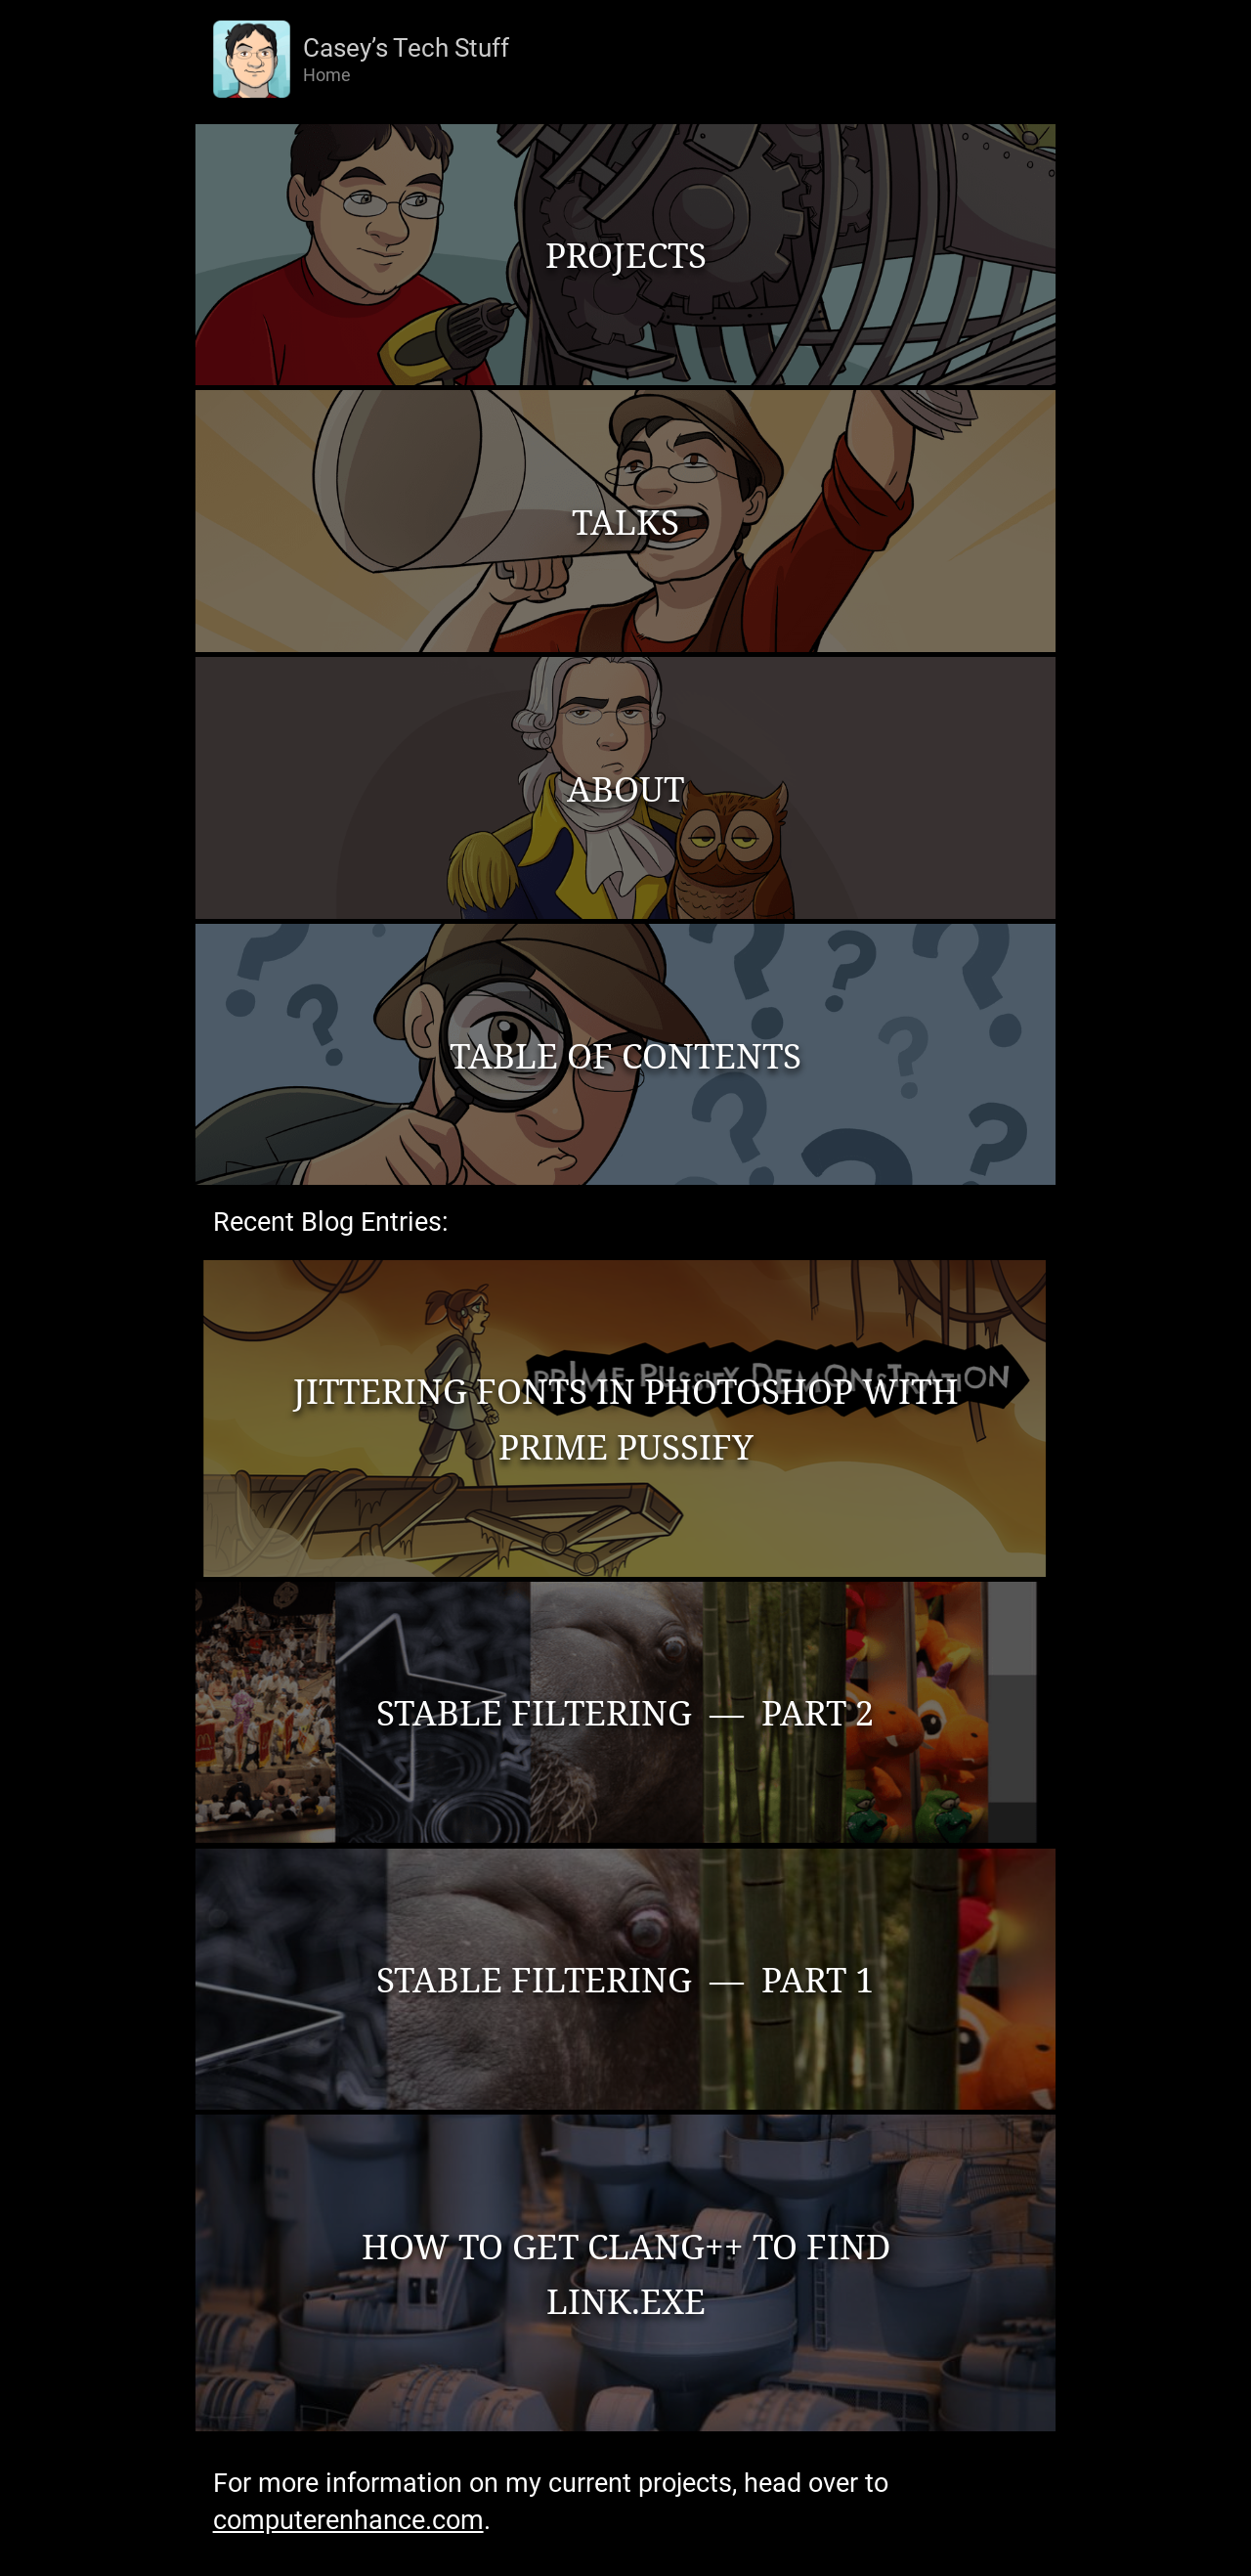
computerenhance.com (348, 2520)
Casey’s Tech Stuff (406, 48)
